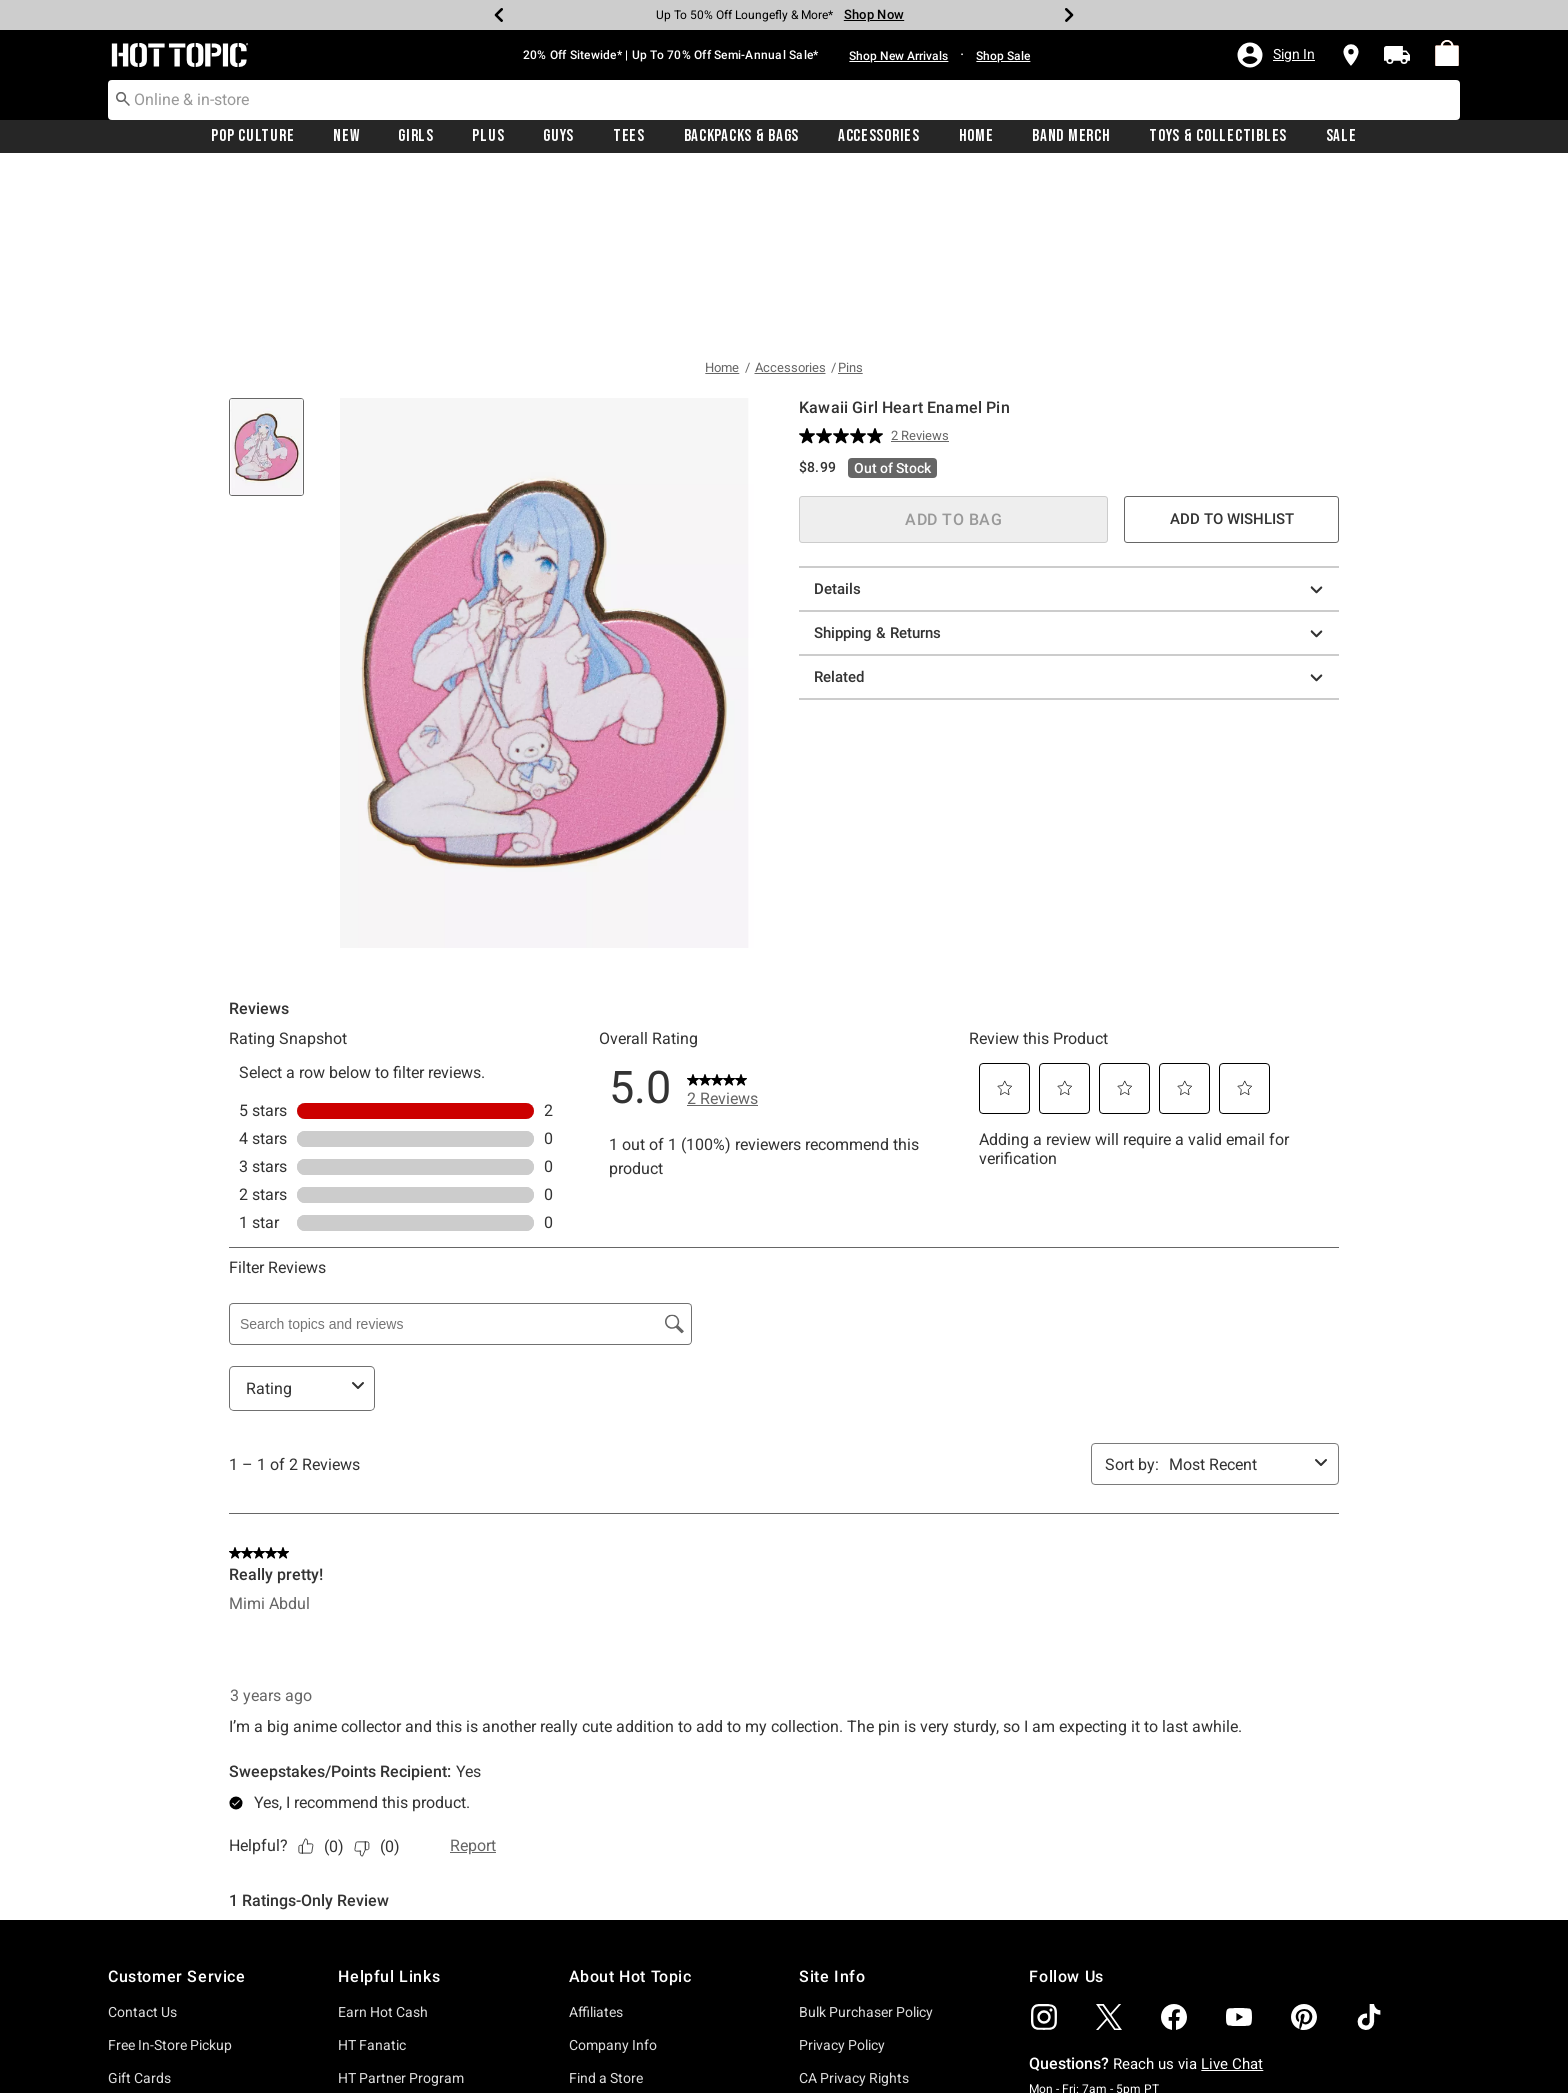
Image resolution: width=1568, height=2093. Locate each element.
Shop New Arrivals (898, 56)
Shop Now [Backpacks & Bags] (874, 14)
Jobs (584, 2002)
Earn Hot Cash (383, 1837)
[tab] (274, 282)
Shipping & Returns (1071, 458)
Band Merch (1071, 137)
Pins (850, 192)
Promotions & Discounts (413, 1969)
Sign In (359, 2006)
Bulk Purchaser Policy (866, 1837)
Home (976, 137)
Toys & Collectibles (1218, 137)
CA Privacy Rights (854, 1903)
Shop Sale (1003, 56)
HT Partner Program (401, 1903)
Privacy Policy (842, 1870)
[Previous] (499, 15)
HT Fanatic (372, 1870)
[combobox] (784, 100)
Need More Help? (160, 2035)
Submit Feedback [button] (1176, 1965)
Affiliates (596, 1837)
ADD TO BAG (953, 344)
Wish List (366, 2039)
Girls (416, 137)
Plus (488, 137)
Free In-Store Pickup (170, 1870)
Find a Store (606, 1903)
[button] (1275, 55)
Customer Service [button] (177, 1801)
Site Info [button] (832, 1801)
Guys (558, 137)
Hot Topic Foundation (636, 1969)
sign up (1417, 2051)
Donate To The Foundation (651, 1936)
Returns (132, 1936)
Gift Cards (139, 1903)
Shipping (135, 1969)
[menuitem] (1447, 54)
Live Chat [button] (1232, 1889)
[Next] (1069, 15)
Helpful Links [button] (389, 1801)
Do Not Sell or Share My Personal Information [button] (871, 2041)
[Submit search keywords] (123, 99)
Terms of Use (839, 1936)
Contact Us (142, 1837)
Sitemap (824, 2002)
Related (1071, 502)
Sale (1341, 137)
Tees (629, 137)
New (346, 137)
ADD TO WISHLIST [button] (1232, 344)
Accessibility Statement (871, 1969)
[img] (1044, 1842)
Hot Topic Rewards (396, 1936)
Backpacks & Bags (742, 137)
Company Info (613, 1870)
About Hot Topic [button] (630, 1801)
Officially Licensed (624, 2035)
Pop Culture (252, 137)
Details (1071, 414)
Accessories (879, 137)
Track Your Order (160, 2002)
